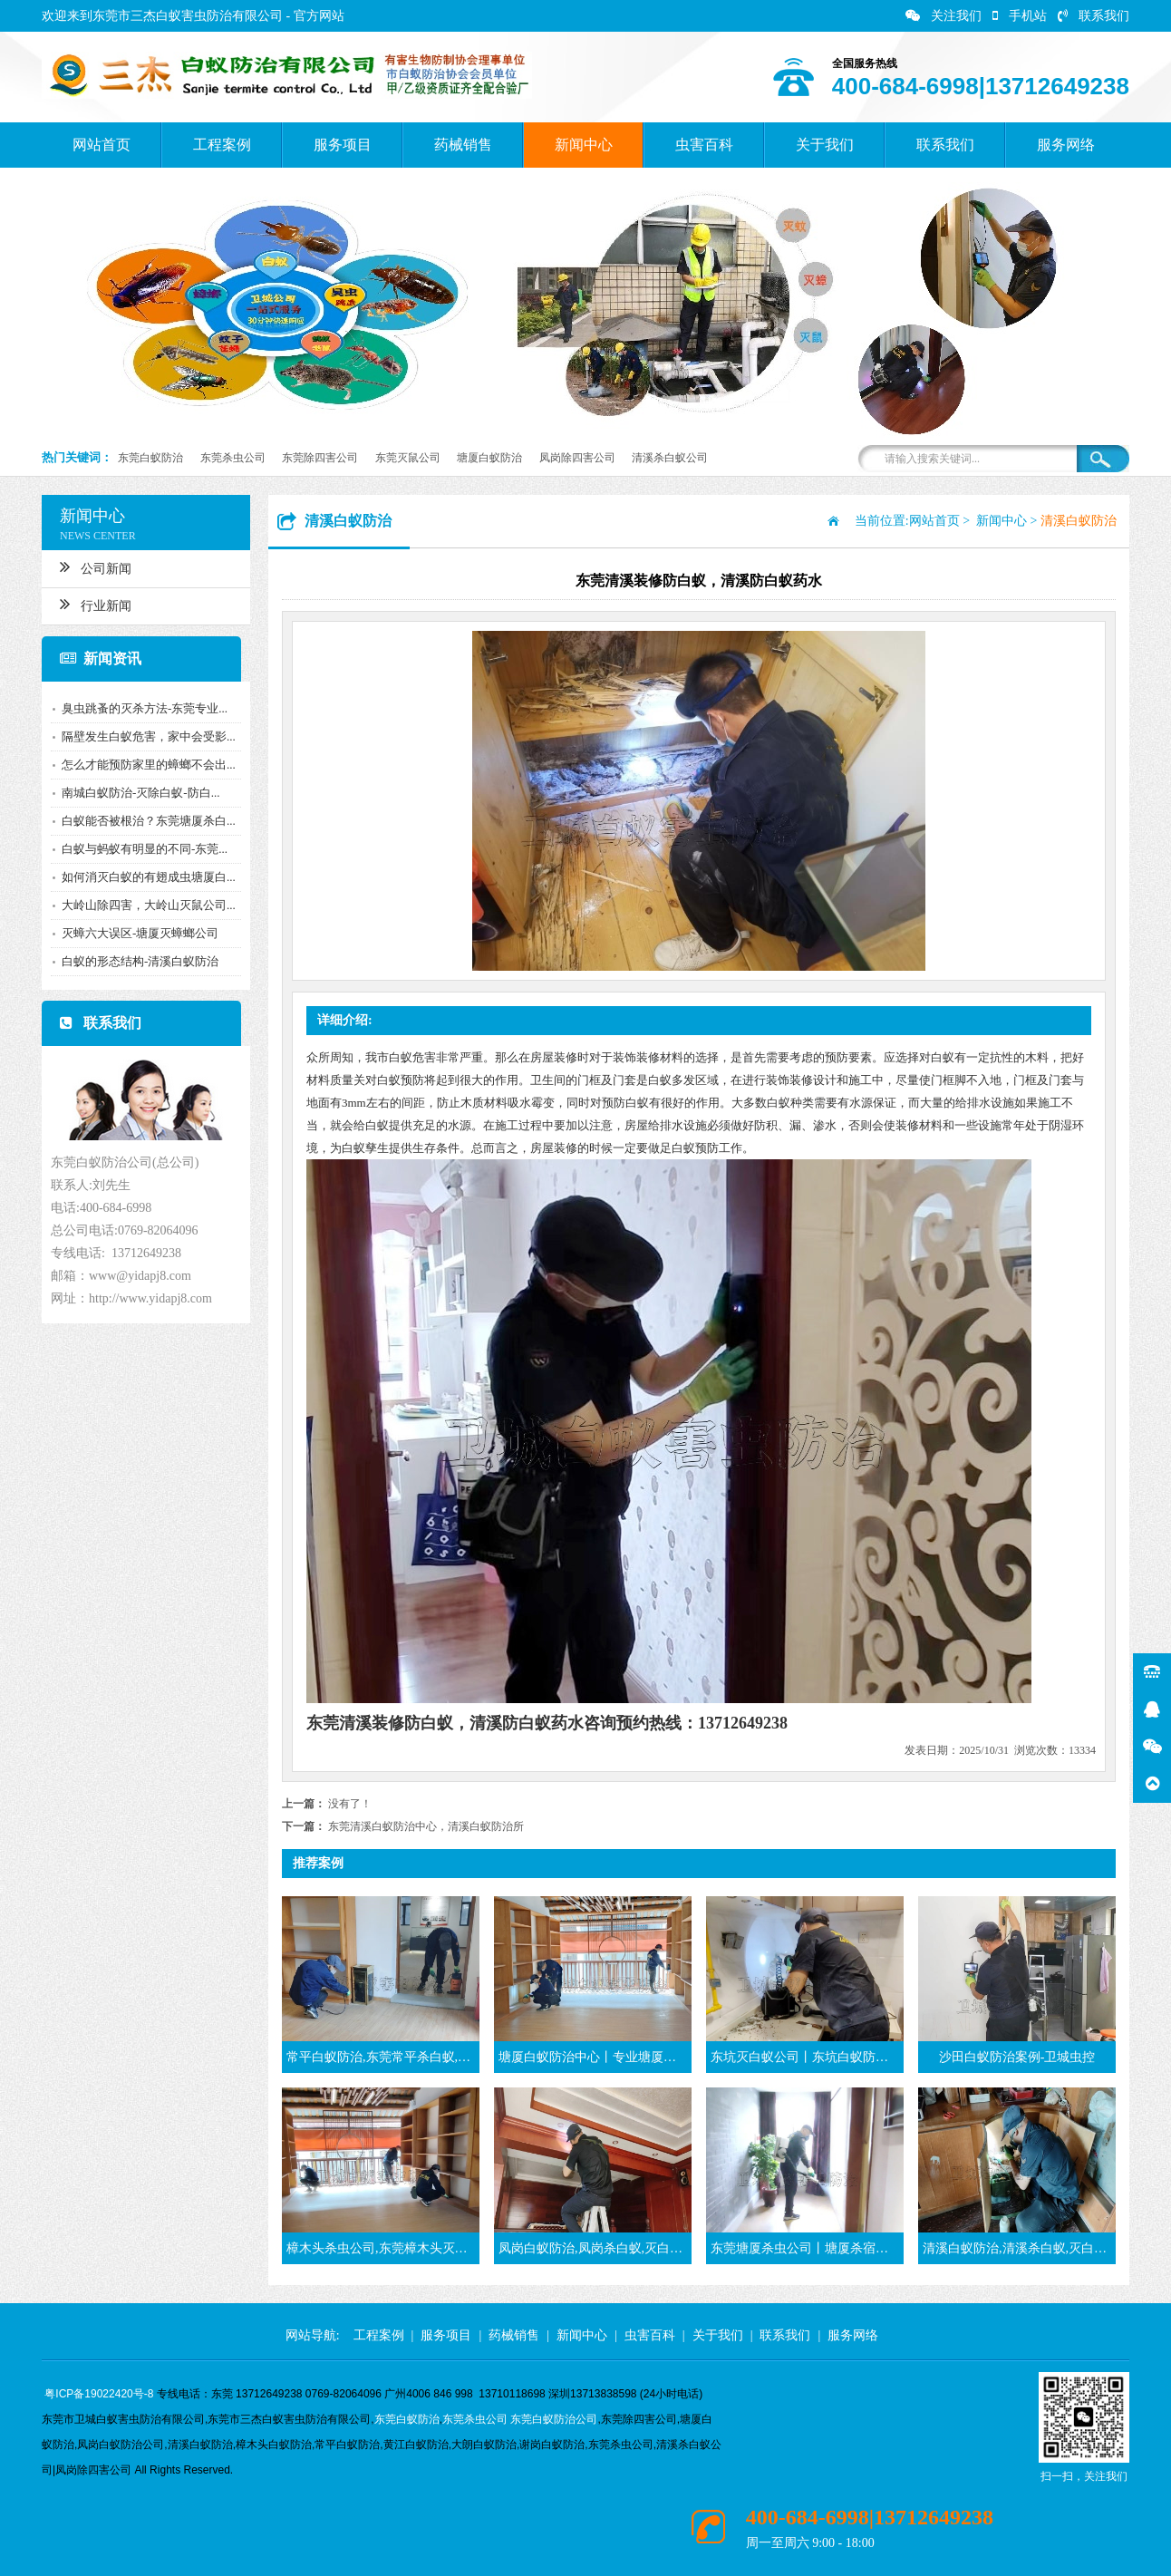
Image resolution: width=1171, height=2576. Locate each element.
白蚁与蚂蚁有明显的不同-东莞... (140, 849)
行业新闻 (91, 604)
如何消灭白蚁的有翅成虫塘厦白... (144, 877)
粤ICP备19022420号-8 (98, 2393)
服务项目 (343, 144)
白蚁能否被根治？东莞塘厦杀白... (144, 821)
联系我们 (1093, 16)
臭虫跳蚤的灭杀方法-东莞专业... (140, 708)
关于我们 (825, 144)
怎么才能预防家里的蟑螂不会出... (144, 764)
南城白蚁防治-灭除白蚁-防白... (136, 792)
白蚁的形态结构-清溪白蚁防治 (135, 961)
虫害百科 (704, 144)
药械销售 (463, 144)
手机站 (1019, 16)
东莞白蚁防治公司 (553, 2419)
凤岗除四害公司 (577, 457)
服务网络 (1066, 144)
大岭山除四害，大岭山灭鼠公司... (144, 905)
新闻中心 (584, 144)
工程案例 (222, 144)
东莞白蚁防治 (150, 457)
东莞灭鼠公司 (407, 457)
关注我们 (943, 16)
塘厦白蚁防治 (489, 457)
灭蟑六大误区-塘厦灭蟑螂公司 (135, 933)
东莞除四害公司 (320, 457)
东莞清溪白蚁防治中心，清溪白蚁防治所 (426, 1826)
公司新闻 (91, 566)
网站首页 (102, 144)
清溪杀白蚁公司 (670, 457)
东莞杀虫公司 (233, 457)
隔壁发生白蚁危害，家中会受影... (144, 736)
